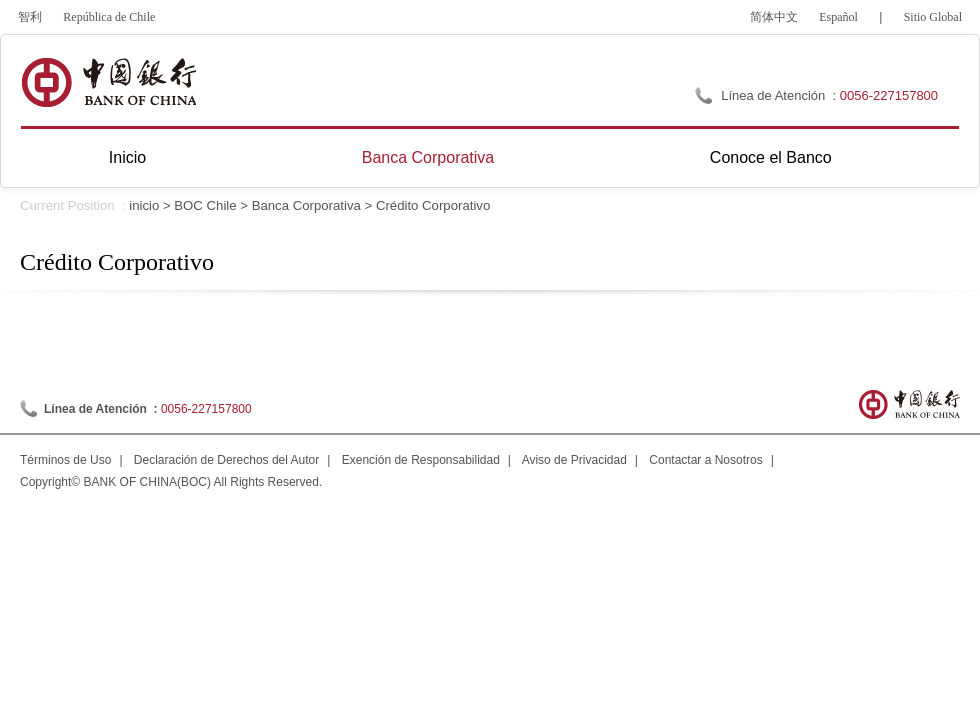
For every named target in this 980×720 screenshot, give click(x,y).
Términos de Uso (65, 460)
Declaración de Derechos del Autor (226, 460)
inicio (144, 205)
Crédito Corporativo (433, 205)
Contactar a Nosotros (705, 460)
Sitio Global (933, 17)
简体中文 (774, 17)
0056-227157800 (889, 95)
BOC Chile (205, 205)
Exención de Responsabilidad (421, 460)
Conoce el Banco (771, 157)
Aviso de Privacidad (574, 460)
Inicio (127, 157)
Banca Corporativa (428, 157)
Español (838, 17)
